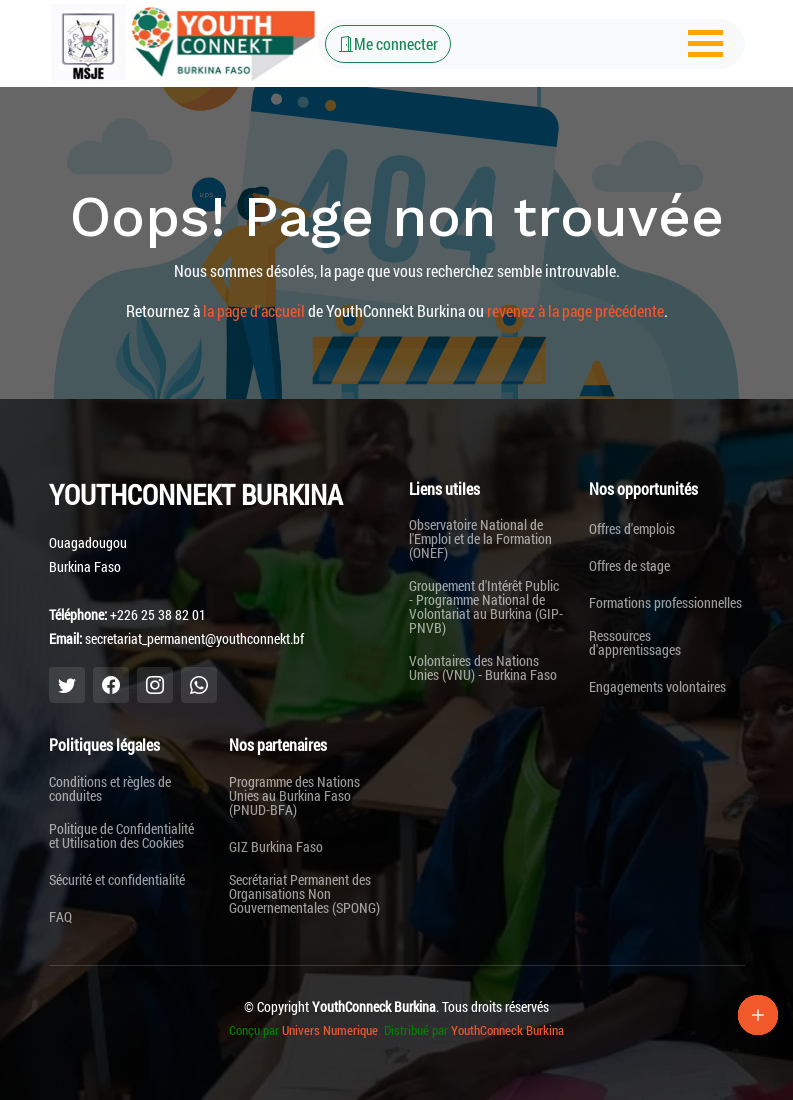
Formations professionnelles (665, 603)
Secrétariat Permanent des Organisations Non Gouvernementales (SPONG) (304, 894)
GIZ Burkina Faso (276, 847)
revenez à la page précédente (575, 310)
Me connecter (388, 43)
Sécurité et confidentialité (117, 880)
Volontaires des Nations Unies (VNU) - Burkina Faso (483, 668)
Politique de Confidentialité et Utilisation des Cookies (121, 836)
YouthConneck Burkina (507, 1030)
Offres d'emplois (632, 529)
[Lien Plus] (758, 1015)
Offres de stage (629, 566)
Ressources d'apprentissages (635, 643)
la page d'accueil (254, 310)
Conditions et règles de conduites (110, 789)
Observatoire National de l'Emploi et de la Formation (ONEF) (480, 539)
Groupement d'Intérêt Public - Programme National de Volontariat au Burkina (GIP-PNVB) (486, 607)
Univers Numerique (330, 1030)
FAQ (60, 917)
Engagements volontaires (657, 687)
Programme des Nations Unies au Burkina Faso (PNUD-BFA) (294, 796)
